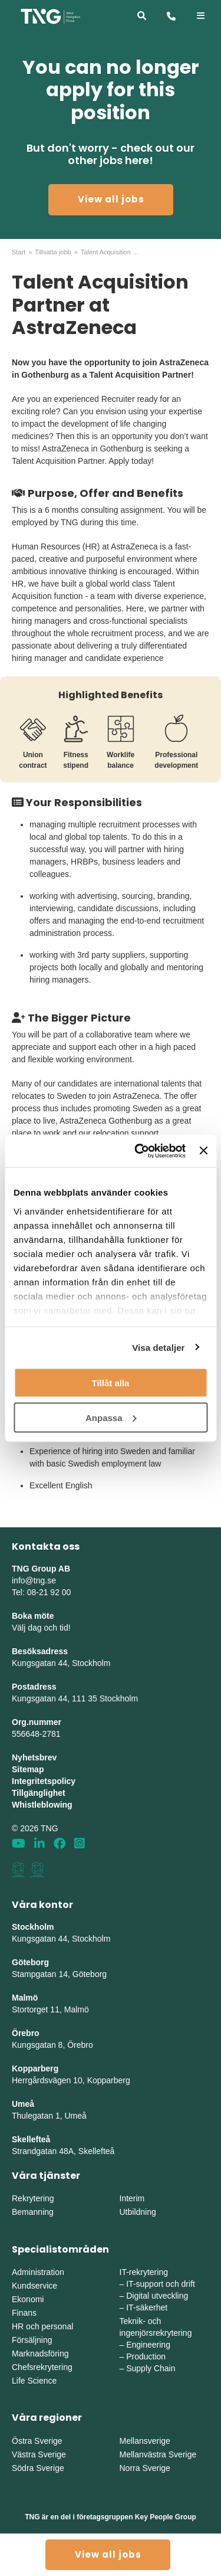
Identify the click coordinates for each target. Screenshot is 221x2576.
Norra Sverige (145, 2468)
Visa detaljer (158, 1347)
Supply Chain (150, 2368)
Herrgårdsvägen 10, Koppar (63, 2080)
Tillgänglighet (38, 1793)
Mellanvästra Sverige (158, 2454)
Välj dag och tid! (41, 1627)
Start (18, 252)
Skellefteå (31, 2139)
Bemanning (33, 2212)
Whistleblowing (42, 1804)
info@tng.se (34, 1580)
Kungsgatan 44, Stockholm (61, 1663)
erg (124, 2080)
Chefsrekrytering (42, 2367)
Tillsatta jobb (53, 252)
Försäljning (32, 2340)
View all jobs (111, 199)
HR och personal (42, 2326)
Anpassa (111, 1417)
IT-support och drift (160, 2284)
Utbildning (138, 2212)
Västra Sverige (39, 2454)
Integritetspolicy (43, 1781)
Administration (38, 2272)
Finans (24, 2313)
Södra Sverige (38, 2468)
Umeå (23, 2104)
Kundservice (34, 2285)
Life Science (34, 2380)
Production (146, 2356)
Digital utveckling (157, 2295)
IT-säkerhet (146, 2307)
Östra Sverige (37, 2441)
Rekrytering (33, 2198)
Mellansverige (145, 2441)
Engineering (148, 2344)
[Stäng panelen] (203, 1151)
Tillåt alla (111, 1383)
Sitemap (28, 1769)
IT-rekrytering (144, 2272)
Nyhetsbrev (34, 1757)
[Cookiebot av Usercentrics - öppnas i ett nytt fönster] (139, 1150)
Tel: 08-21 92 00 (41, 1592)
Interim (132, 2198)
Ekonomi (28, 2299)
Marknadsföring (40, 2353)
